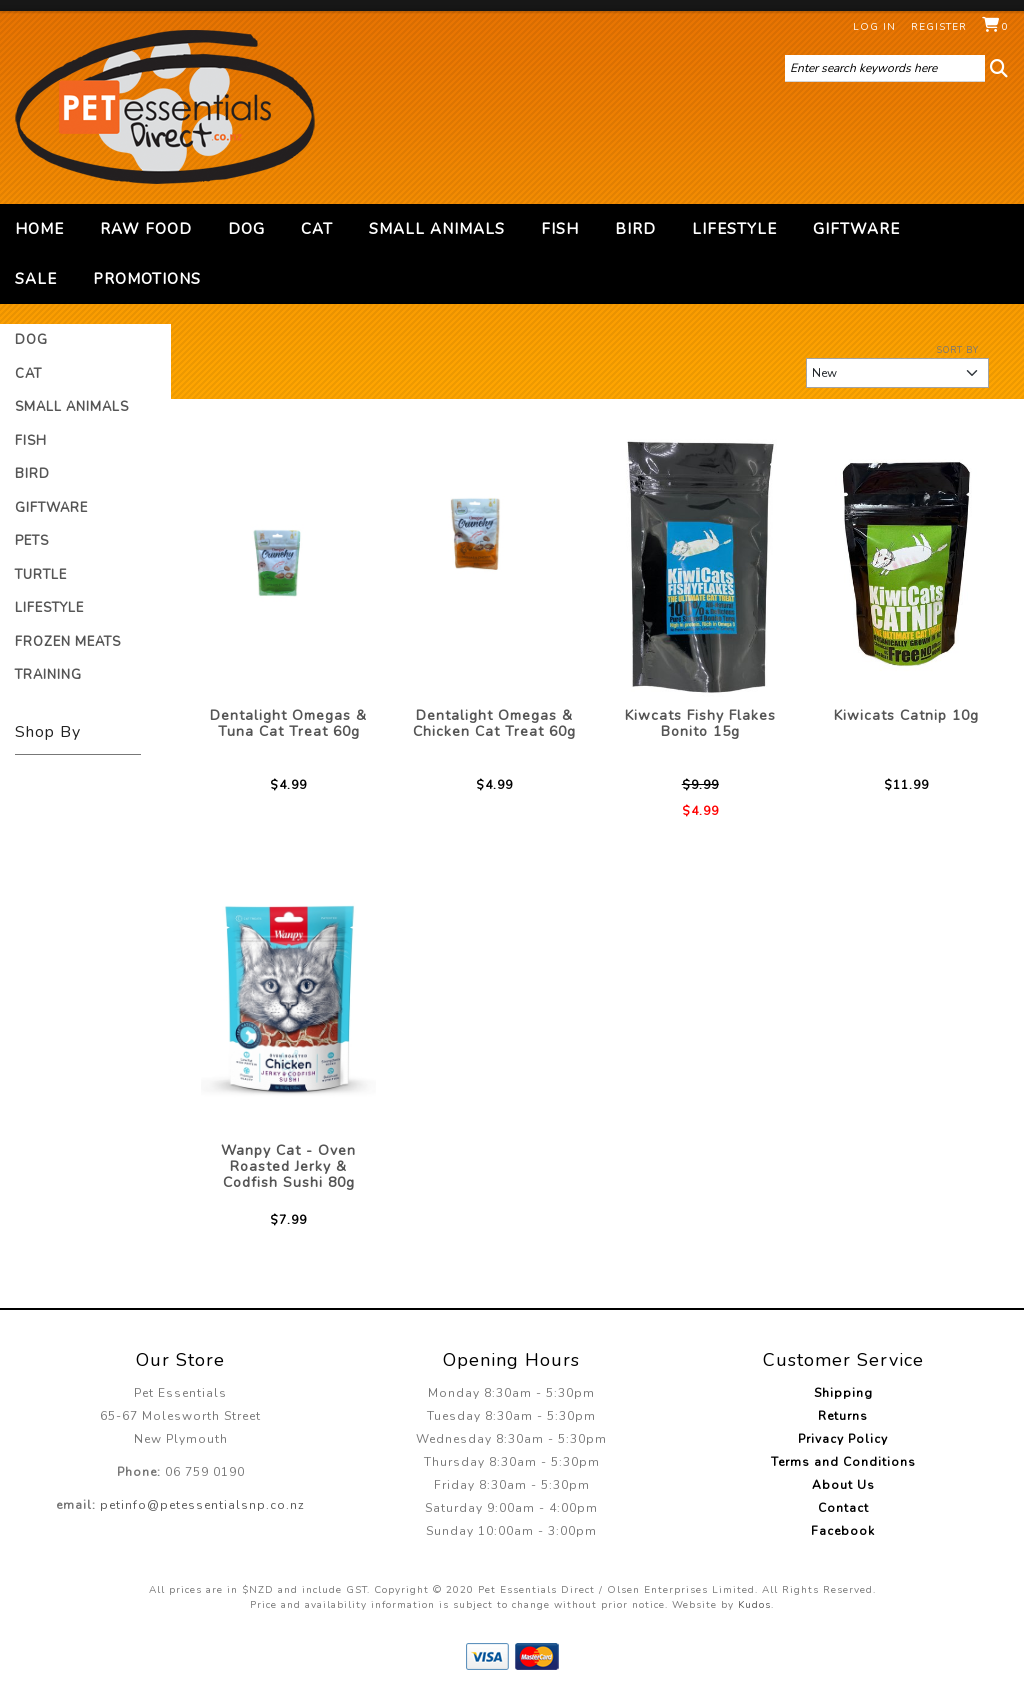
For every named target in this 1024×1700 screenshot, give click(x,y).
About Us (843, 1485)
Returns (843, 1416)
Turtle (41, 575)
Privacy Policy (843, 1439)
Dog (246, 229)
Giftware (856, 229)
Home (39, 229)
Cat (317, 229)
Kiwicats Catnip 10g (906, 715)
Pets (32, 541)
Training (48, 675)
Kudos (754, 1605)
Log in (874, 27)
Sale (36, 279)
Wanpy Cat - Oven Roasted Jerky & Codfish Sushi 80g (288, 1166)
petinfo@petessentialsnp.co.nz (202, 1505)
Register (939, 27)
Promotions (147, 279)
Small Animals (437, 229)
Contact (843, 1508)
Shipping (843, 1393)
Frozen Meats (68, 642)
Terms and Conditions (843, 1462)
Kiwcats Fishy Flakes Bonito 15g (700, 723)
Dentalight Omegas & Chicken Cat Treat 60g (494, 723)
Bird (635, 229)
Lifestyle (734, 229)
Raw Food (146, 229)
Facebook (843, 1531)
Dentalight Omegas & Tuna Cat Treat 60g (288, 723)
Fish (560, 229)
